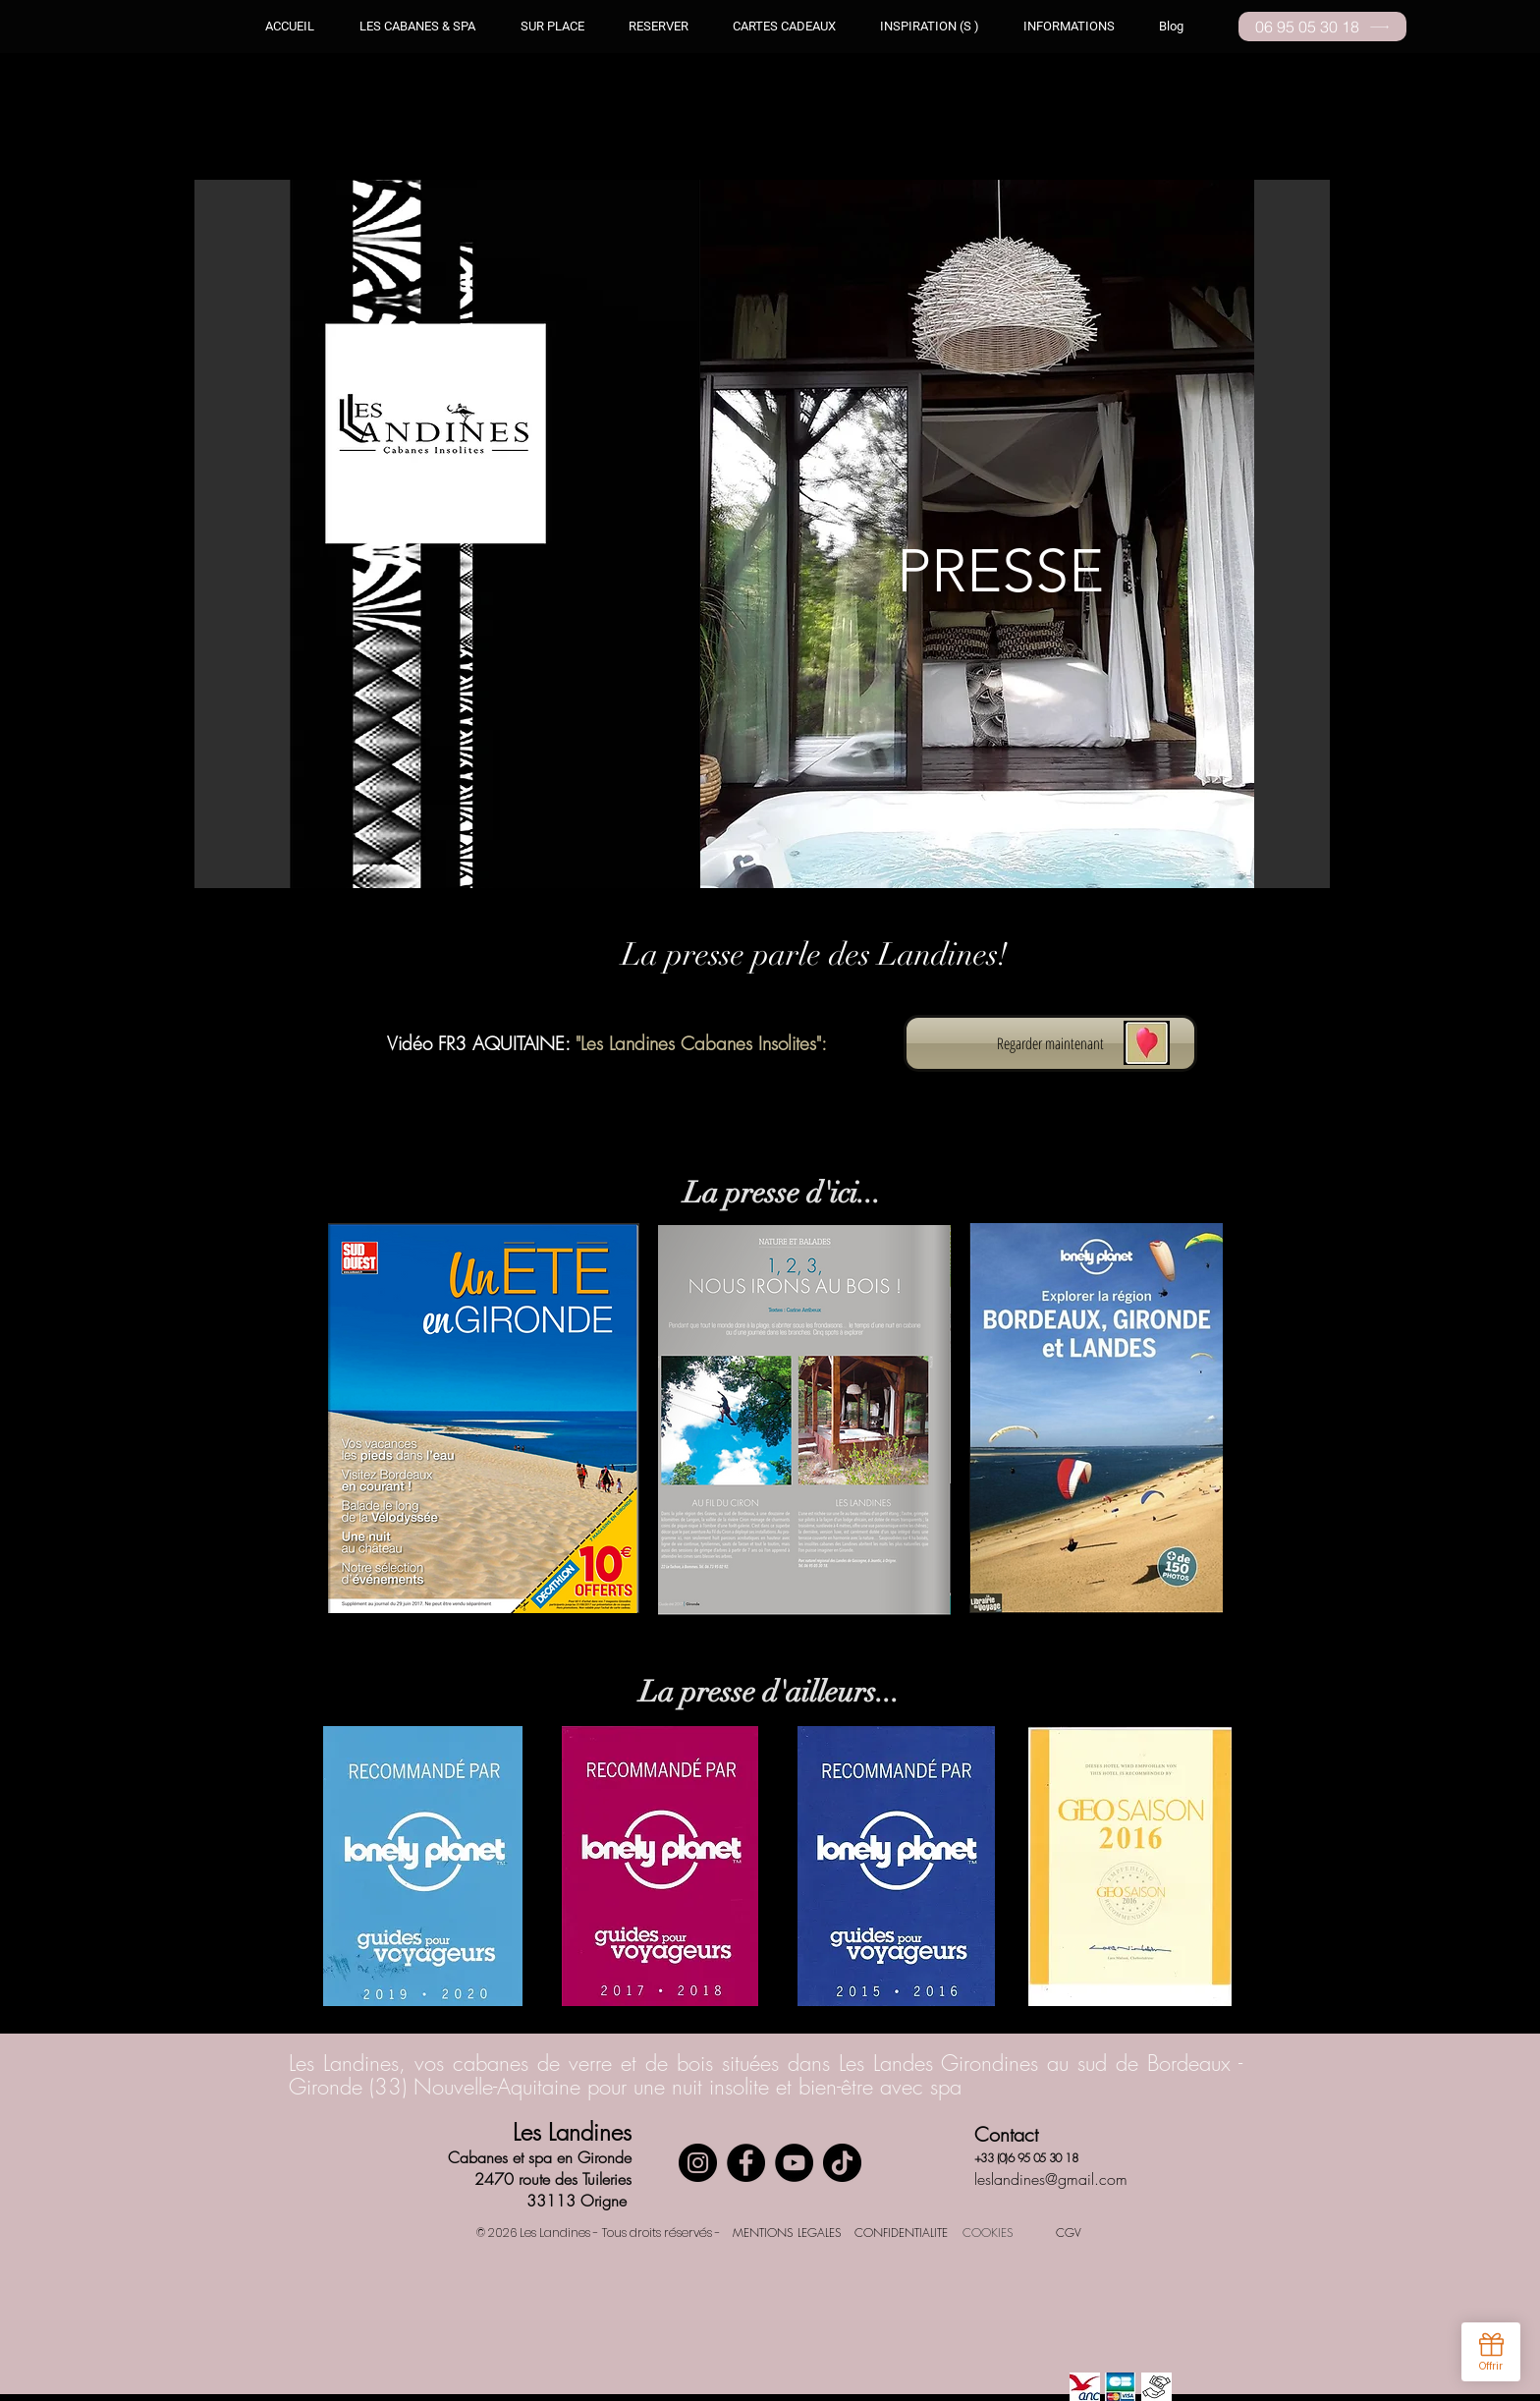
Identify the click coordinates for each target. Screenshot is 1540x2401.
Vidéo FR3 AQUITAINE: (481, 1043)
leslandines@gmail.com (1051, 2179)
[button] (929, 26)
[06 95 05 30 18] (1322, 26)
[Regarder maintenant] (1050, 1043)
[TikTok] (842, 2163)
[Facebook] (746, 2163)
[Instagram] (698, 2163)
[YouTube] (794, 2163)
